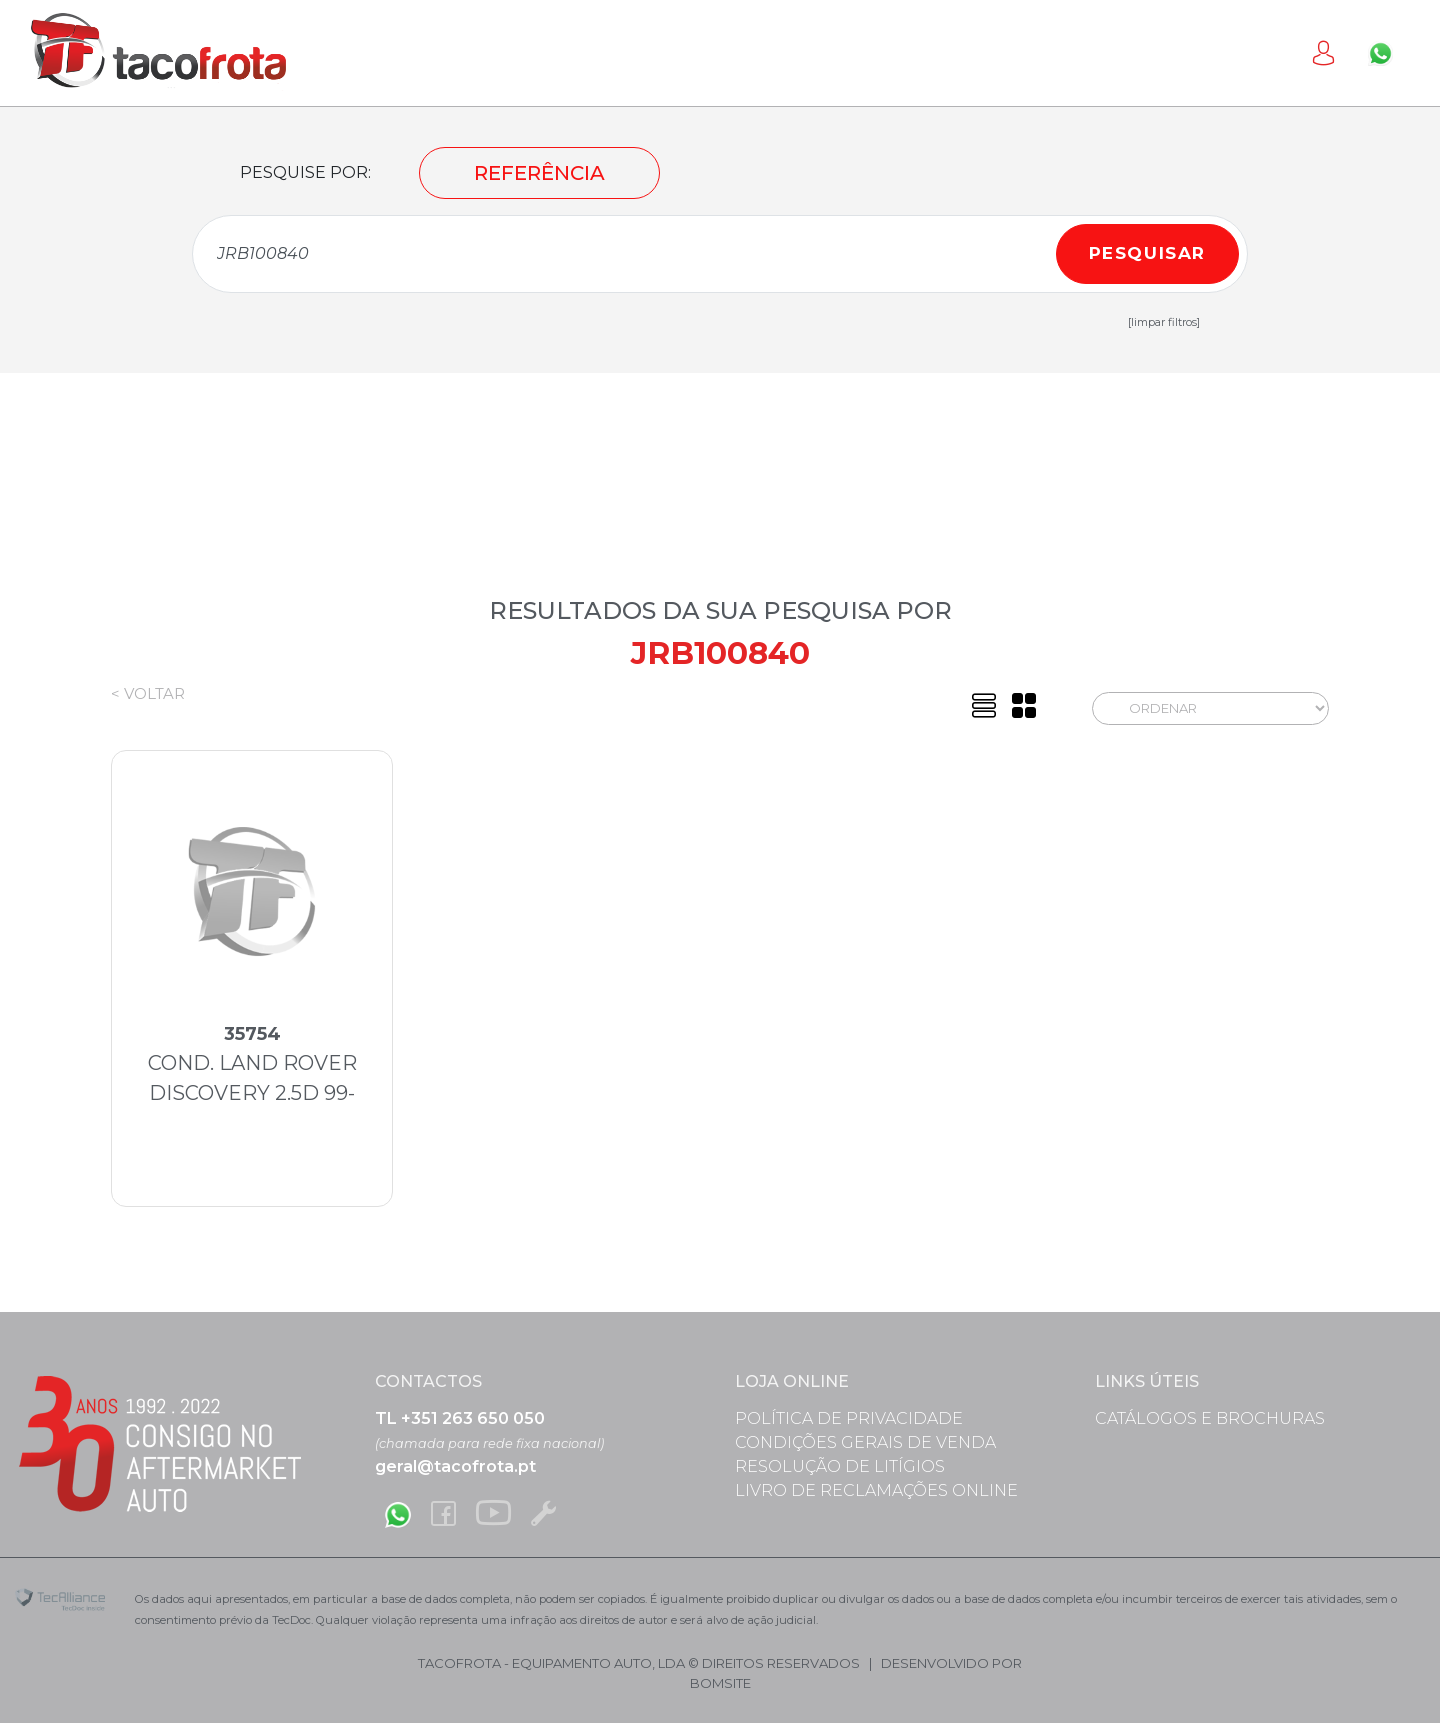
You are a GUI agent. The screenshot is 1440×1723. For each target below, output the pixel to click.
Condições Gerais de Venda (865, 1442)
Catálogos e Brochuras (1210, 1418)
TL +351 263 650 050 (460, 1418)
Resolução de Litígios (840, 1466)
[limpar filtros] (1164, 322)
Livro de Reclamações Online (876, 1490)
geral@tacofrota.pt (455, 1466)
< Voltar (148, 693)
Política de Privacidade (849, 1418)
